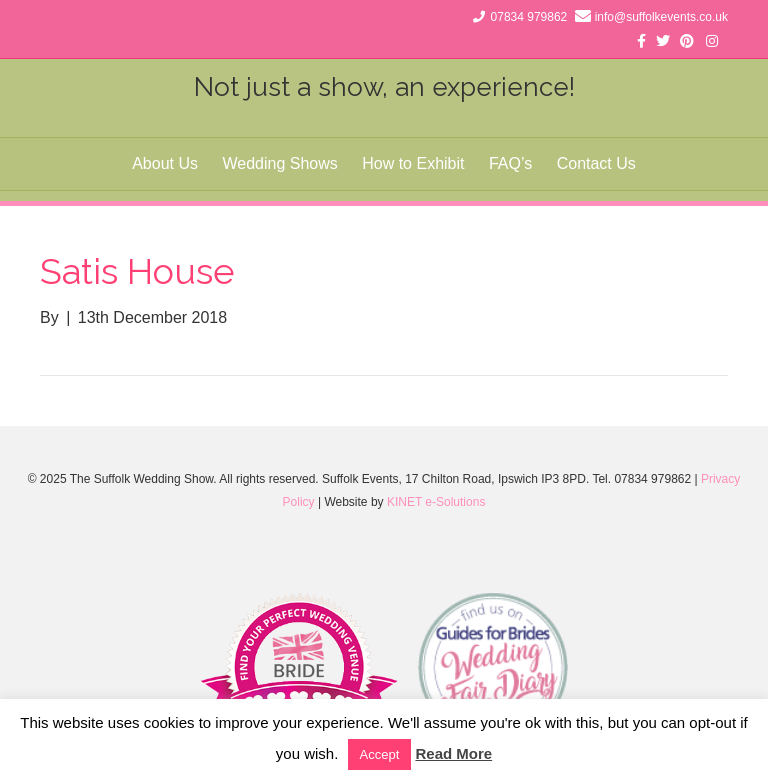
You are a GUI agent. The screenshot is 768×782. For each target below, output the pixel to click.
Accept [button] (380, 754)
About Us (165, 163)
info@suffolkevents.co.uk (661, 17)
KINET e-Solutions (436, 502)
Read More (453, 753)
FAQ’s (510, 163)
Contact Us (596, 163)
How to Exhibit (413, 163)
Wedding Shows (279, 163)
